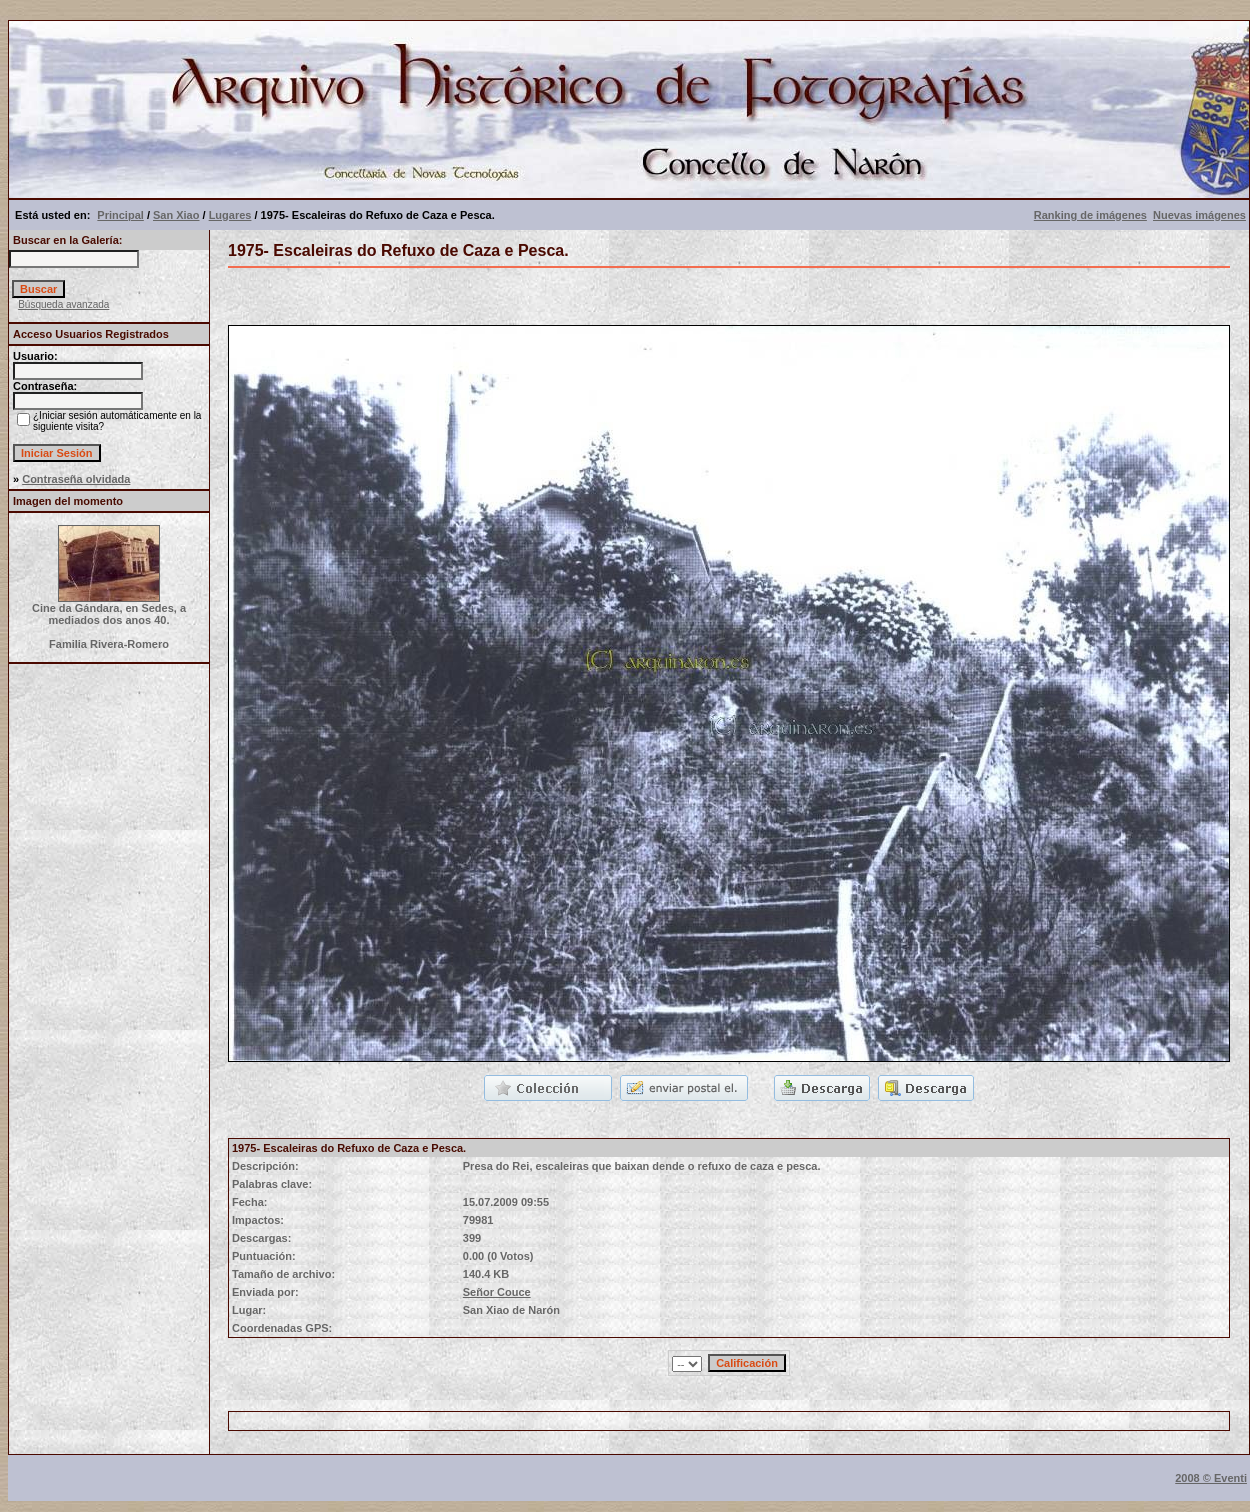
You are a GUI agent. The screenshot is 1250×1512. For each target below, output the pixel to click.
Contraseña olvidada (76, 479)
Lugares (230, 215)
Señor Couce (497, 1292)
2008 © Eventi (1211, 1478)
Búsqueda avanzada (63, 304)
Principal (120, 215)
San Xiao (176, 215)
